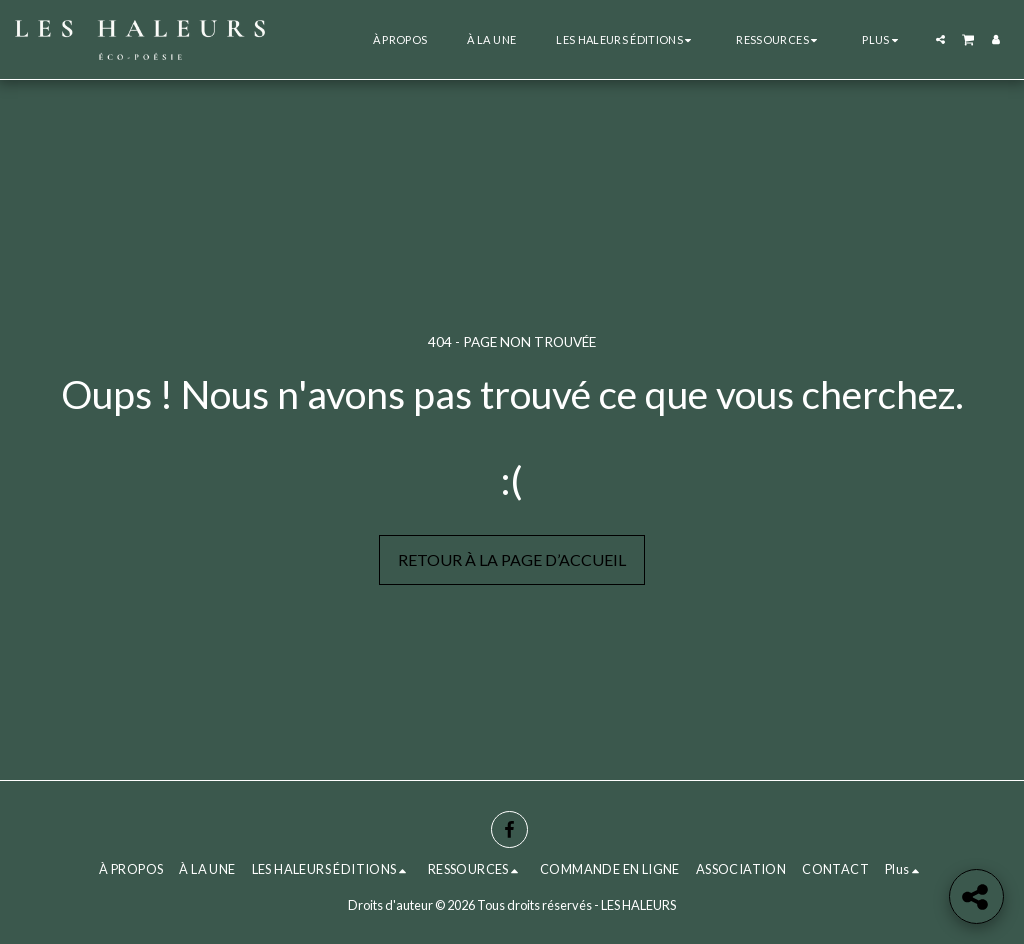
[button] (626, 39)
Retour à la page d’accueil (512, 559)
